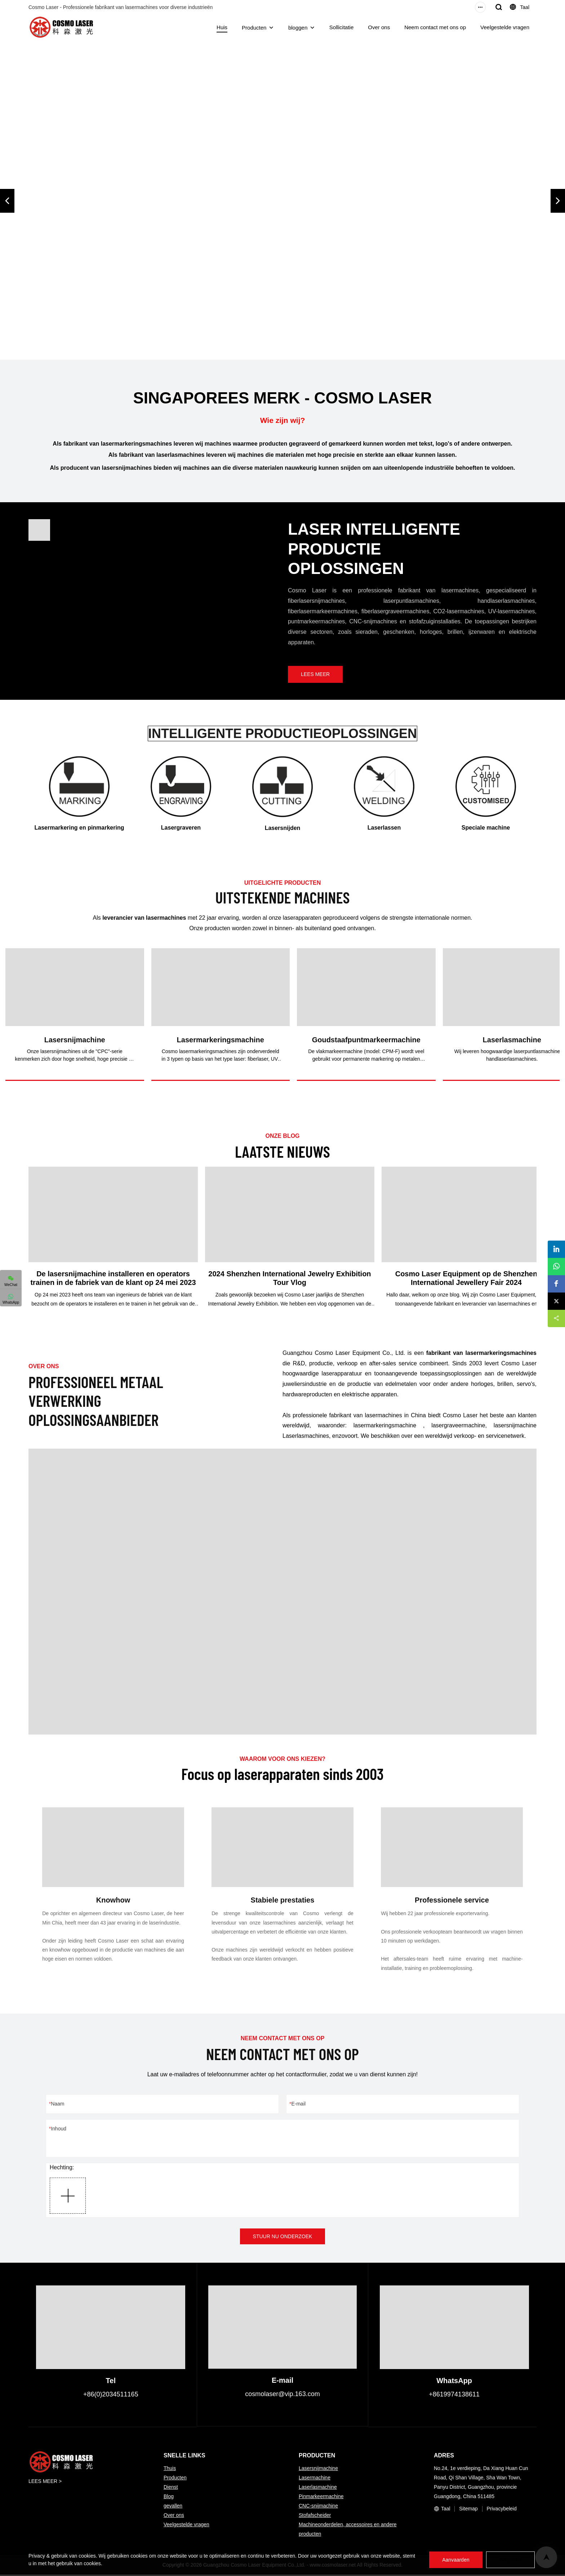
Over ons (379, 27)
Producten (254, 28)
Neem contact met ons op (435, 27)
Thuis (170, 2470)
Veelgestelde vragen (504, 27)
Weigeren (509, 2560)
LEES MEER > (45, 2483)
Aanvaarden (453, 2560)
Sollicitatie (341, 27)
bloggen (297, 28)
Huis (222, 27)
